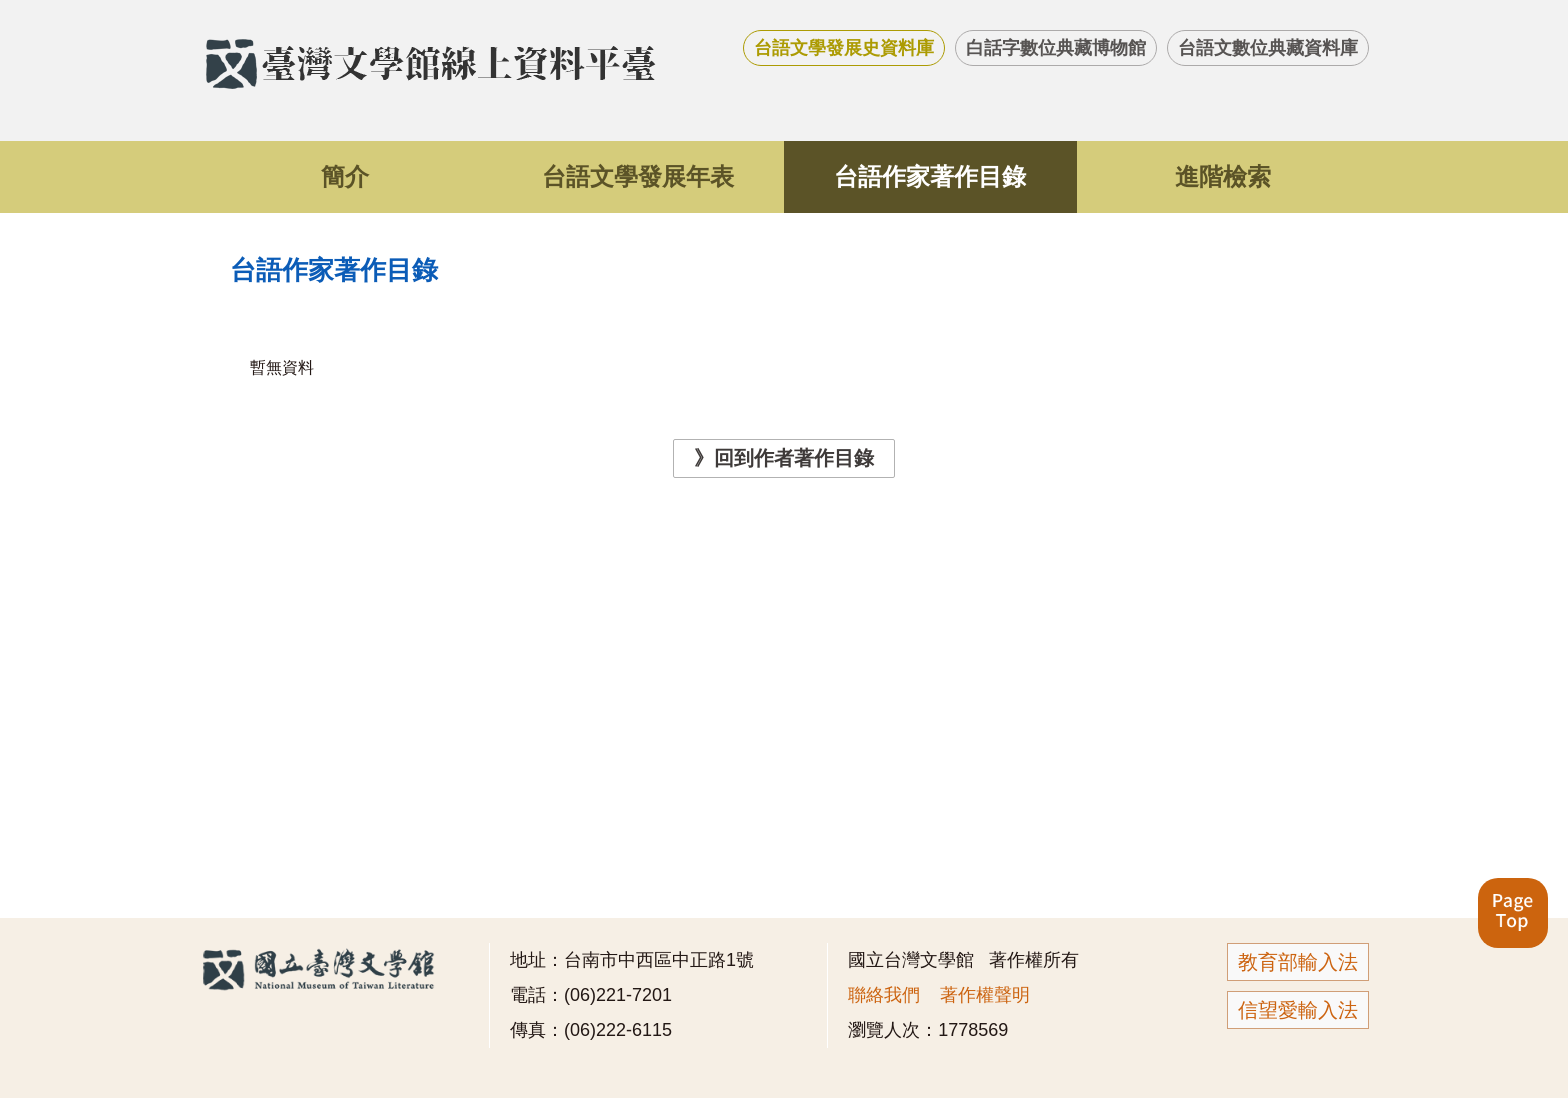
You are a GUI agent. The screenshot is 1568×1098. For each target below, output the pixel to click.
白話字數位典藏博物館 (1056, 48)
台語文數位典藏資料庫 (1268, 48)
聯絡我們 (884, 995)
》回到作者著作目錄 (784, 458)
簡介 (345, 176)
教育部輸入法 (1298, 962)
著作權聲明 (985, 995)
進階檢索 (1223, 176)
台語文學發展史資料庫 (844, 48)
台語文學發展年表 (638, 176)
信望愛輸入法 (1298, 1010)
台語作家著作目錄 (930, 176)
